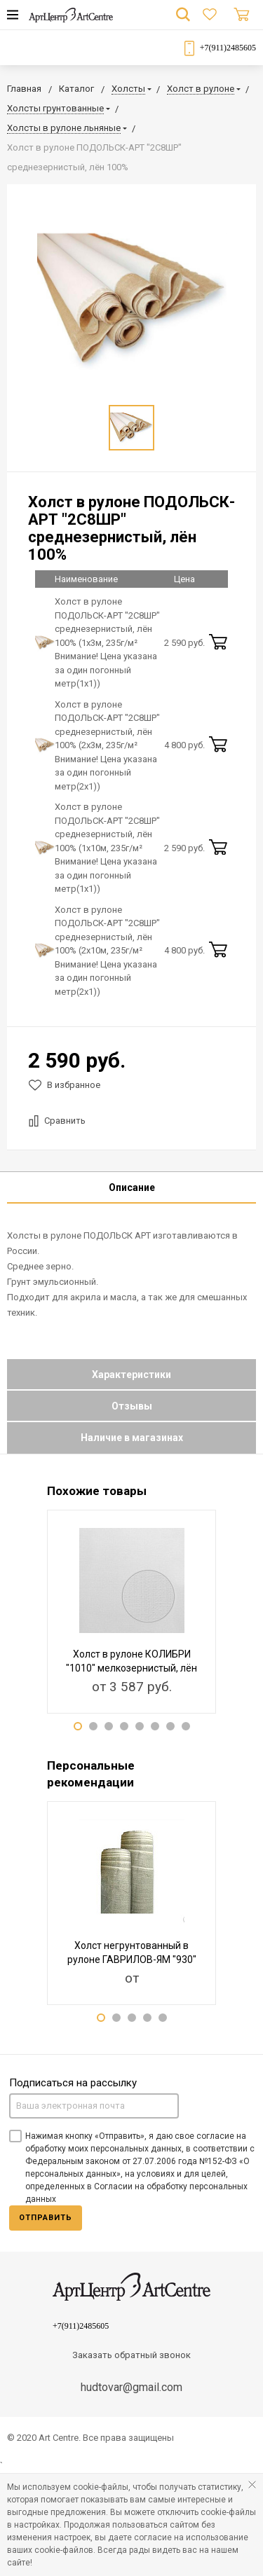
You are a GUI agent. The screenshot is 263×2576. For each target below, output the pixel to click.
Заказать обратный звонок (131, 2355)
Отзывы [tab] (132, 1406)
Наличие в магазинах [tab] (132, 1437)
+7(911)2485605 (228, 48)
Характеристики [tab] (131, 1374)
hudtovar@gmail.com (131, 2387)
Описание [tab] (132, 1187)
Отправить (45, 2217)
